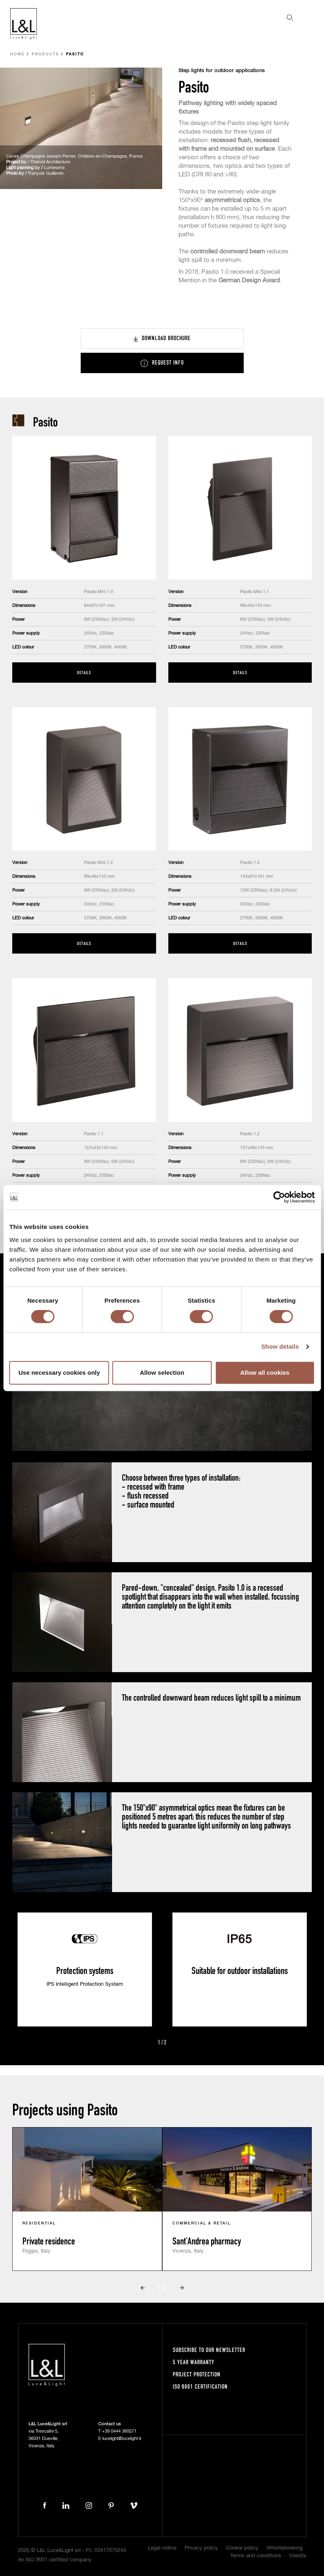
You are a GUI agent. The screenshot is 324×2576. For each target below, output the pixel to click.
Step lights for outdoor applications (222, 70)
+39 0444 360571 (119, 2431)
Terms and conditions (255, 2555)
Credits (297, 2555)
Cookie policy (242, 2548)
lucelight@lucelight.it (121, 2438)
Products (45, 54)
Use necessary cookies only (59, 1372)
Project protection (196, 2374)
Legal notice (162, 2548)
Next (176, 2042)
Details (84, 672)
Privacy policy (201, 2548)
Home (17, 54)
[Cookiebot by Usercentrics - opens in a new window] (279, 1197)
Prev (148, 2042)
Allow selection (162, 1372)
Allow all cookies (264, 1372)
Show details (280, 1346)
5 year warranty (193, 2362)
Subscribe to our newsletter (209, 2350)
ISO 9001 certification (200, 2386)
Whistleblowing (284, 2548)
